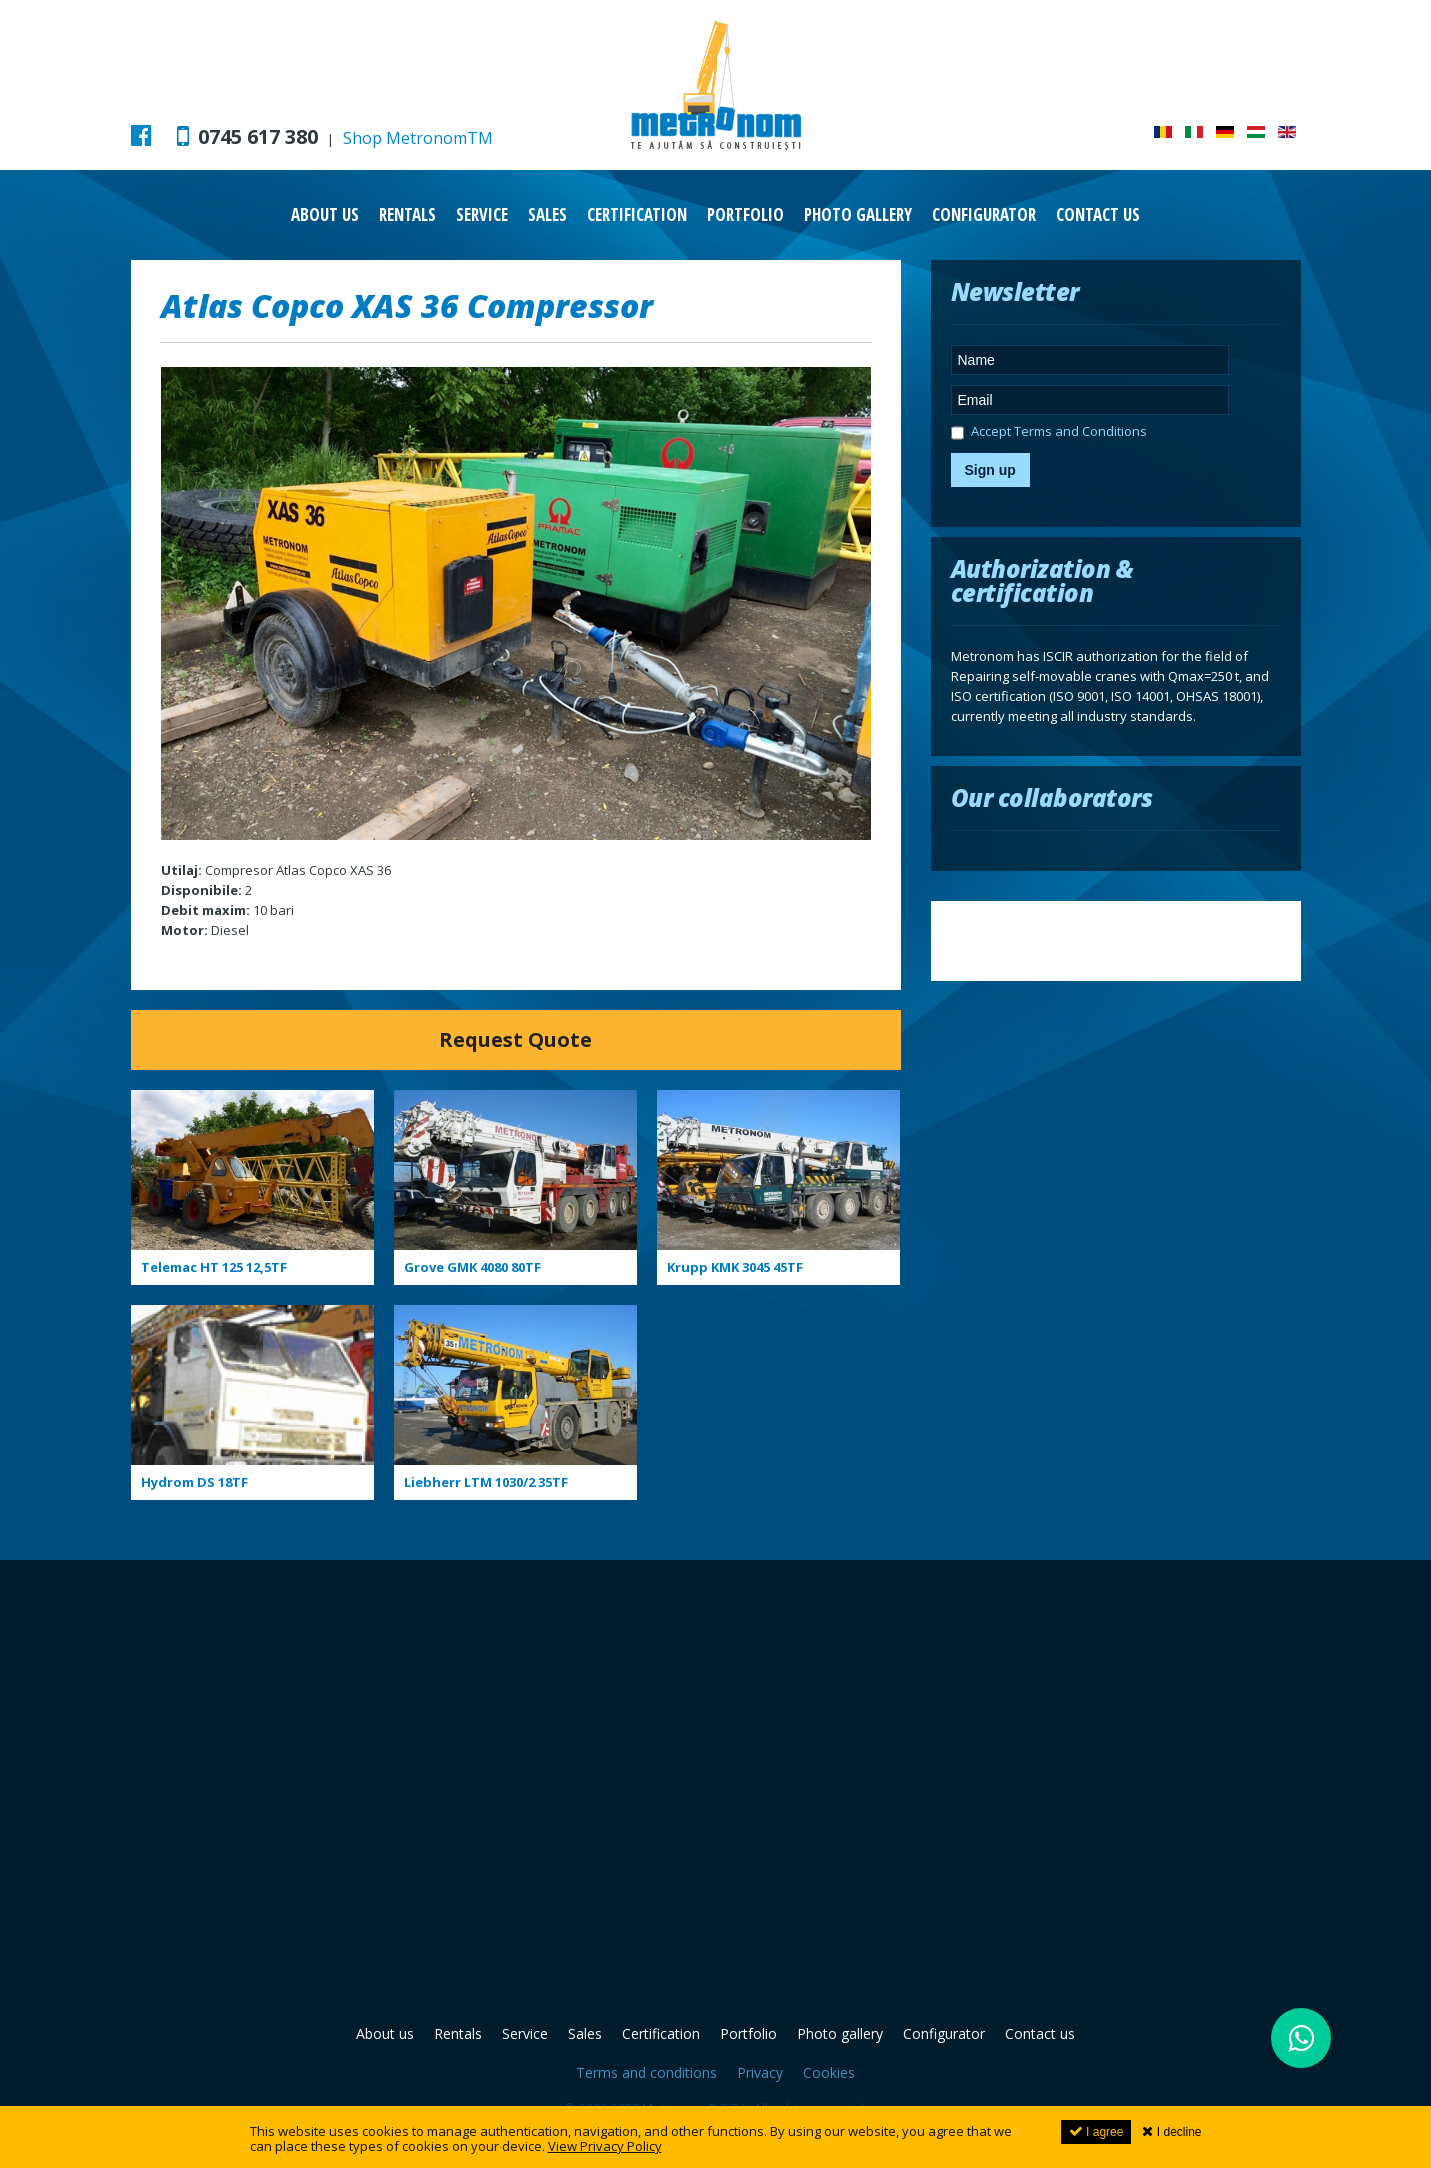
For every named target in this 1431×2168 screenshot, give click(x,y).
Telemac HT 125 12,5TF (214, 1267)
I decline (1171, 2131)
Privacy (760, 2072)
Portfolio (745, 214)
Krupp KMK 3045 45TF (735, 1267)
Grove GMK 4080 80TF (472, 1267)
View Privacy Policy (605, 2146)
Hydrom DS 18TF (194, 1482)
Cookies (829, 2072)
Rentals (407, 214)
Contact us (1098, 214)
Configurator (984, 214)
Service (482, 214)
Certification (637, 214)
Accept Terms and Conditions (1049, 434)
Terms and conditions (646, 2072)
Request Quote (515, 1039)
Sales (547, 214)
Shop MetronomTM (418, 138)
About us (325, 214)
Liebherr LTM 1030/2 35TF (486, 1482)
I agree (1096, 2131)
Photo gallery (858, 214)
